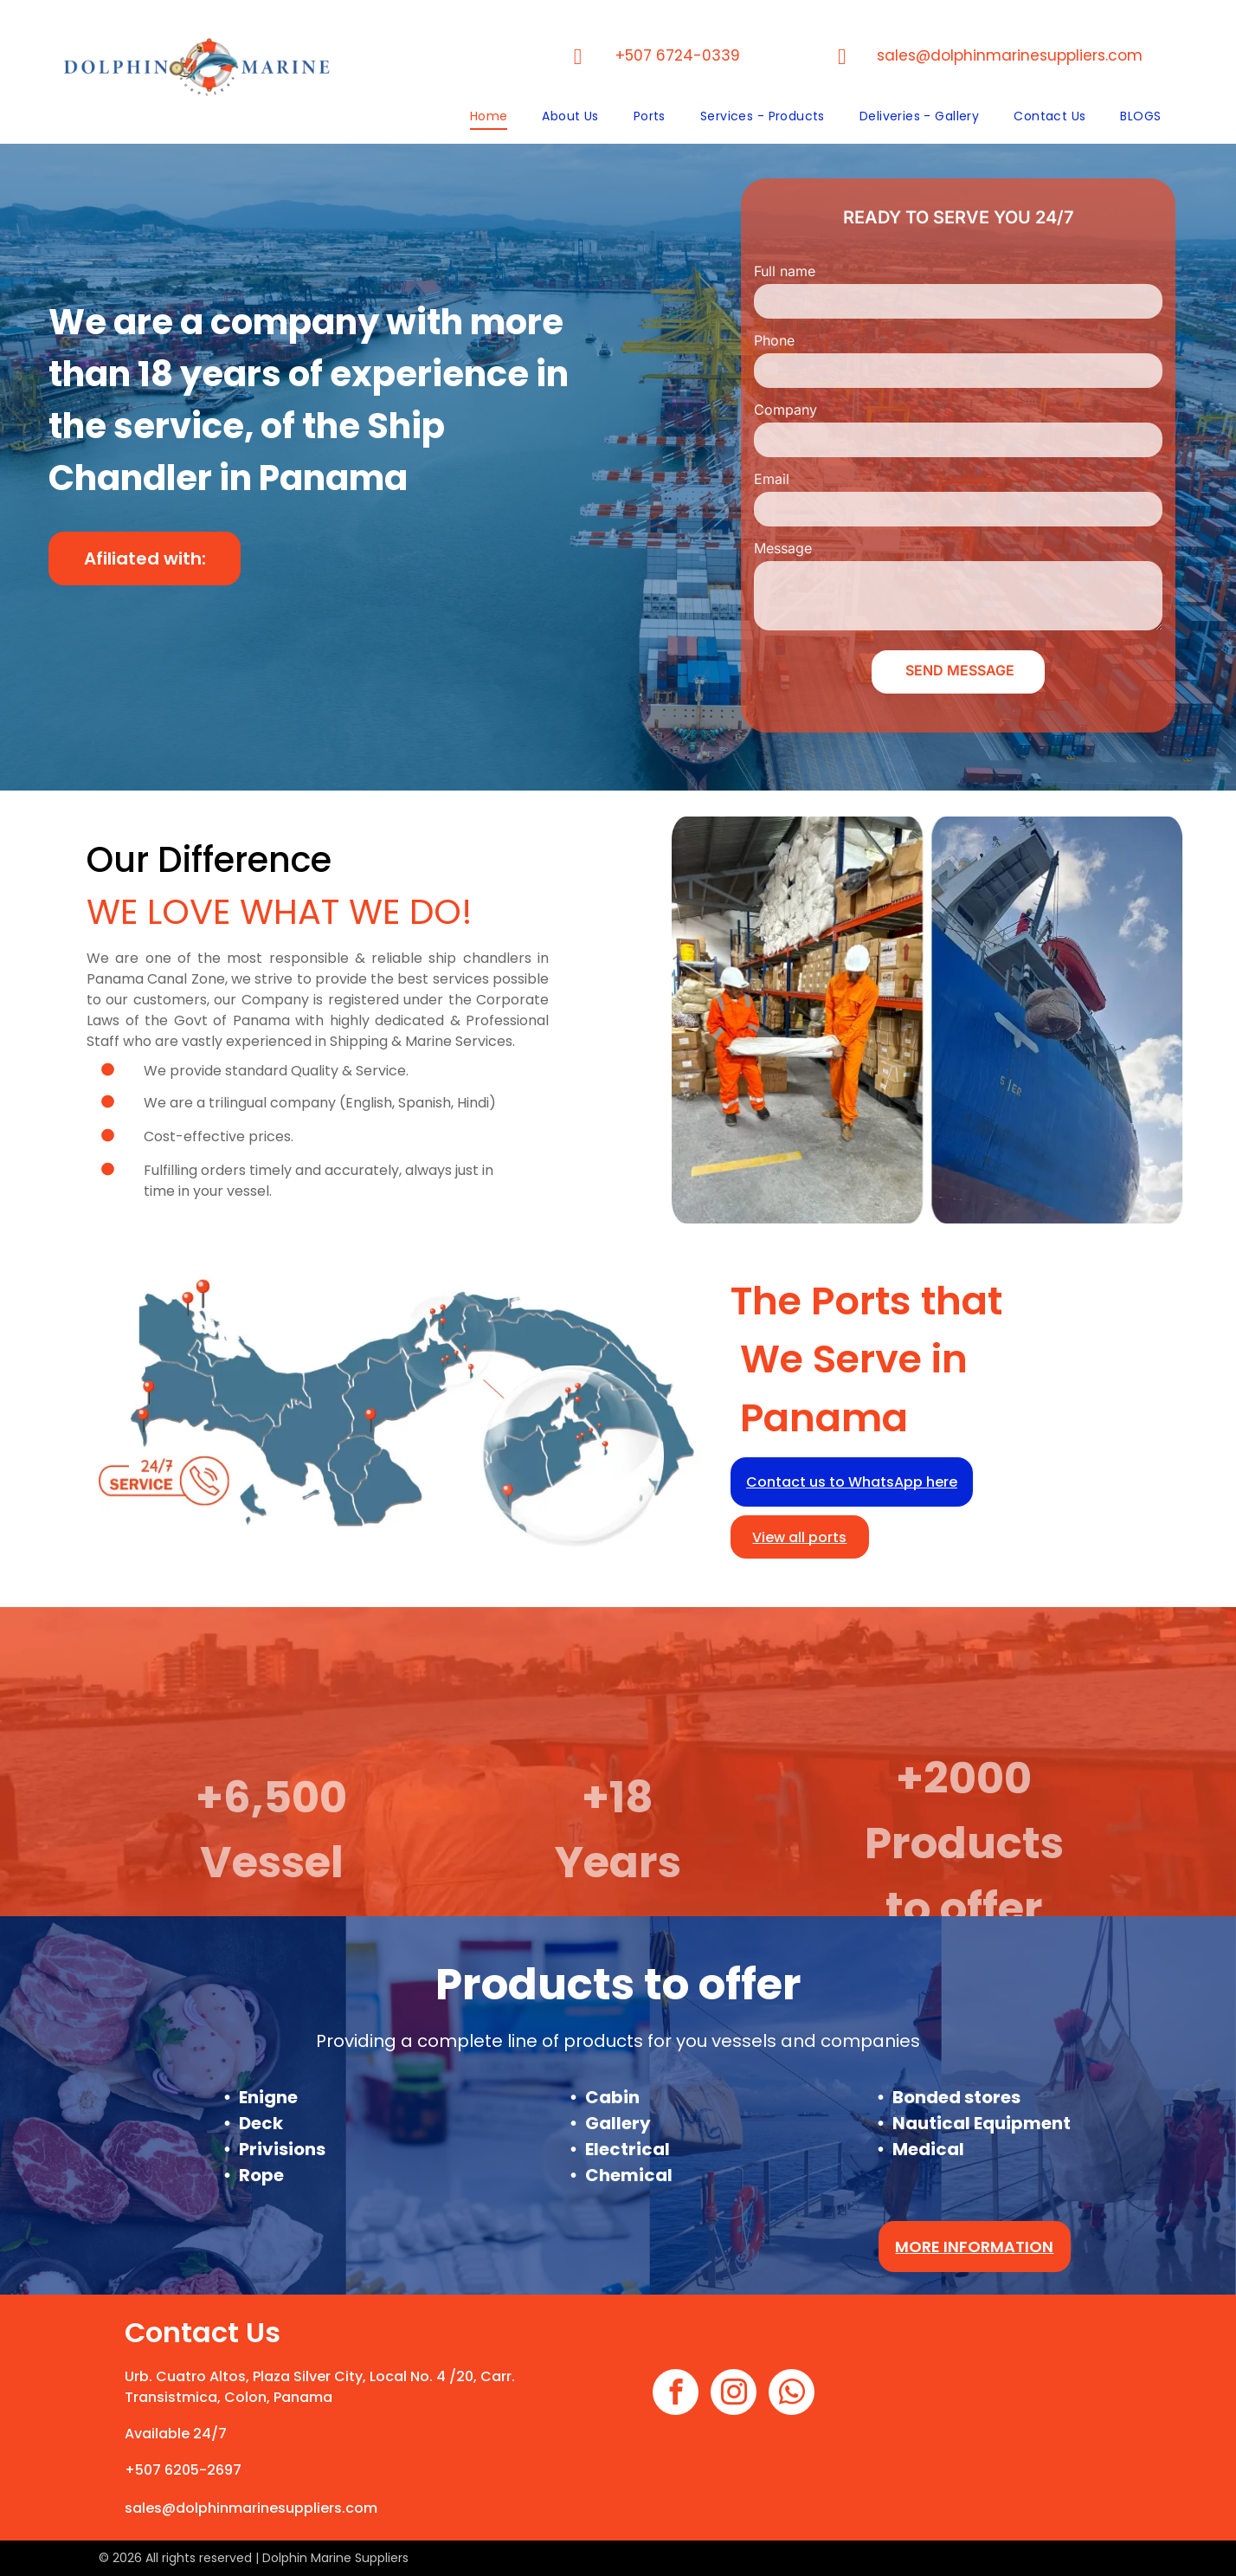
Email (771, 478)
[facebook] (675, 2394)
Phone (774, 340)
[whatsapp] (791, 2394)
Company (785, 409)
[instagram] (733, 2394)
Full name (784, 271)
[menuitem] (489, 116)
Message (783, 548)
